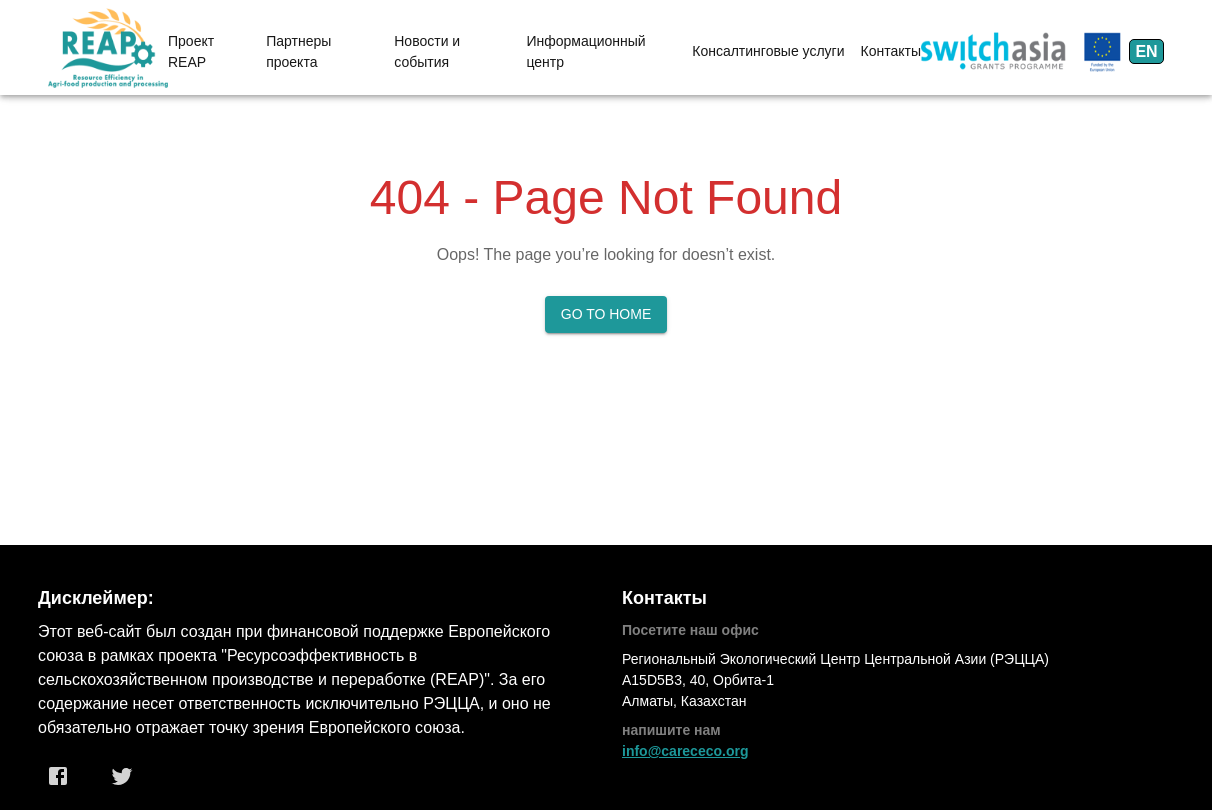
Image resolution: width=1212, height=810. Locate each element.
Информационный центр (585, 51)
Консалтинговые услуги (768, 51)
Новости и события (427, 51)
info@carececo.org (685, 751)
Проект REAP (191, 51)
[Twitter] (122, 776)
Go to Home (606, 314)
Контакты (891, 51)
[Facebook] (58, 776)
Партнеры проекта (298, 51)
